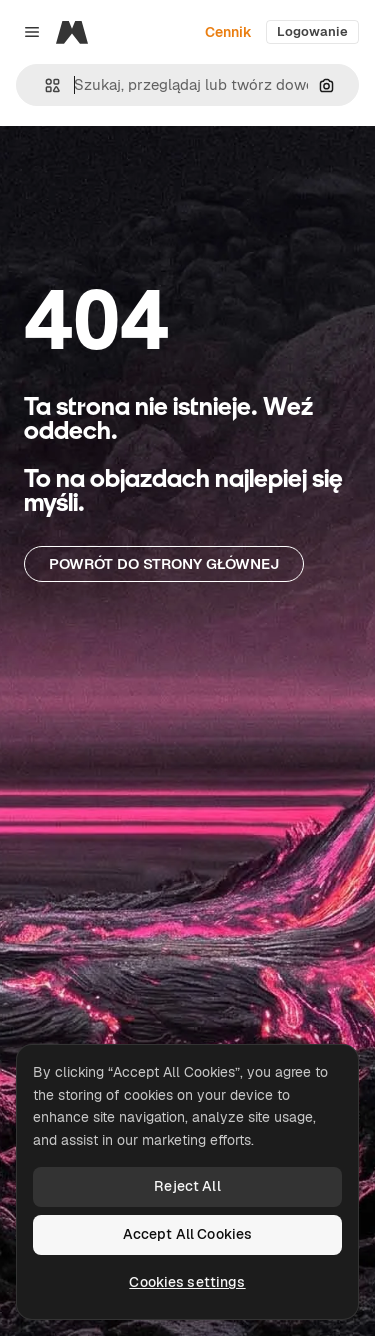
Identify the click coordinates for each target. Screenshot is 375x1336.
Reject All (187, 1186)
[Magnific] (72, 32)
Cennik (228, 32)
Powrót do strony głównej (164, 563)
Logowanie (312, 31)
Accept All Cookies (188, 1234)
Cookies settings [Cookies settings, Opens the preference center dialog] (187, 1282)
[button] (44, 85)
